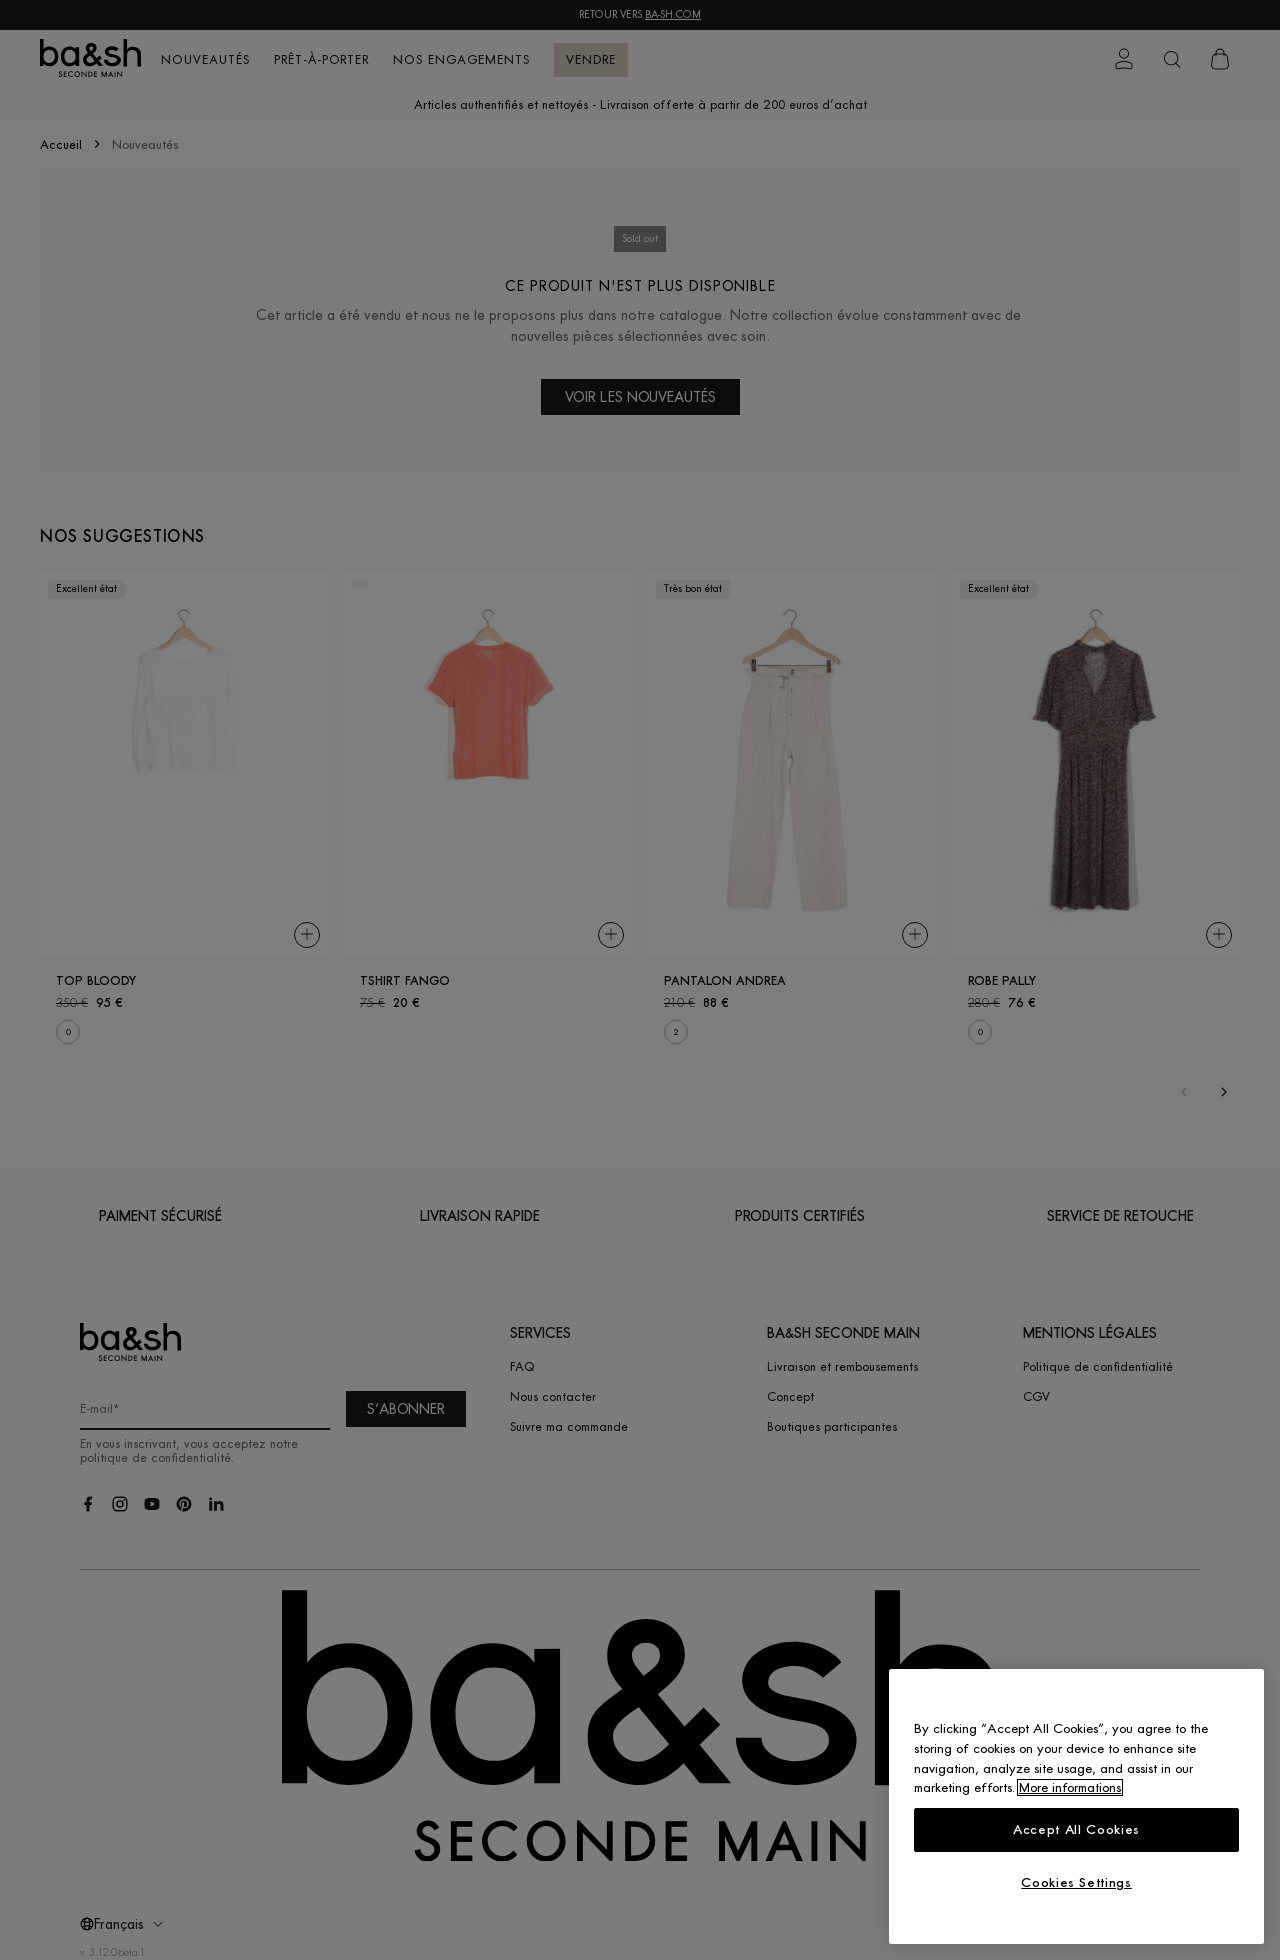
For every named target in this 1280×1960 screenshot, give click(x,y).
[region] (1076, 1806)
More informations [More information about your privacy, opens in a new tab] (1070, 1787)
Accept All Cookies (1076, 1829)
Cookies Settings (1076, 1882)
